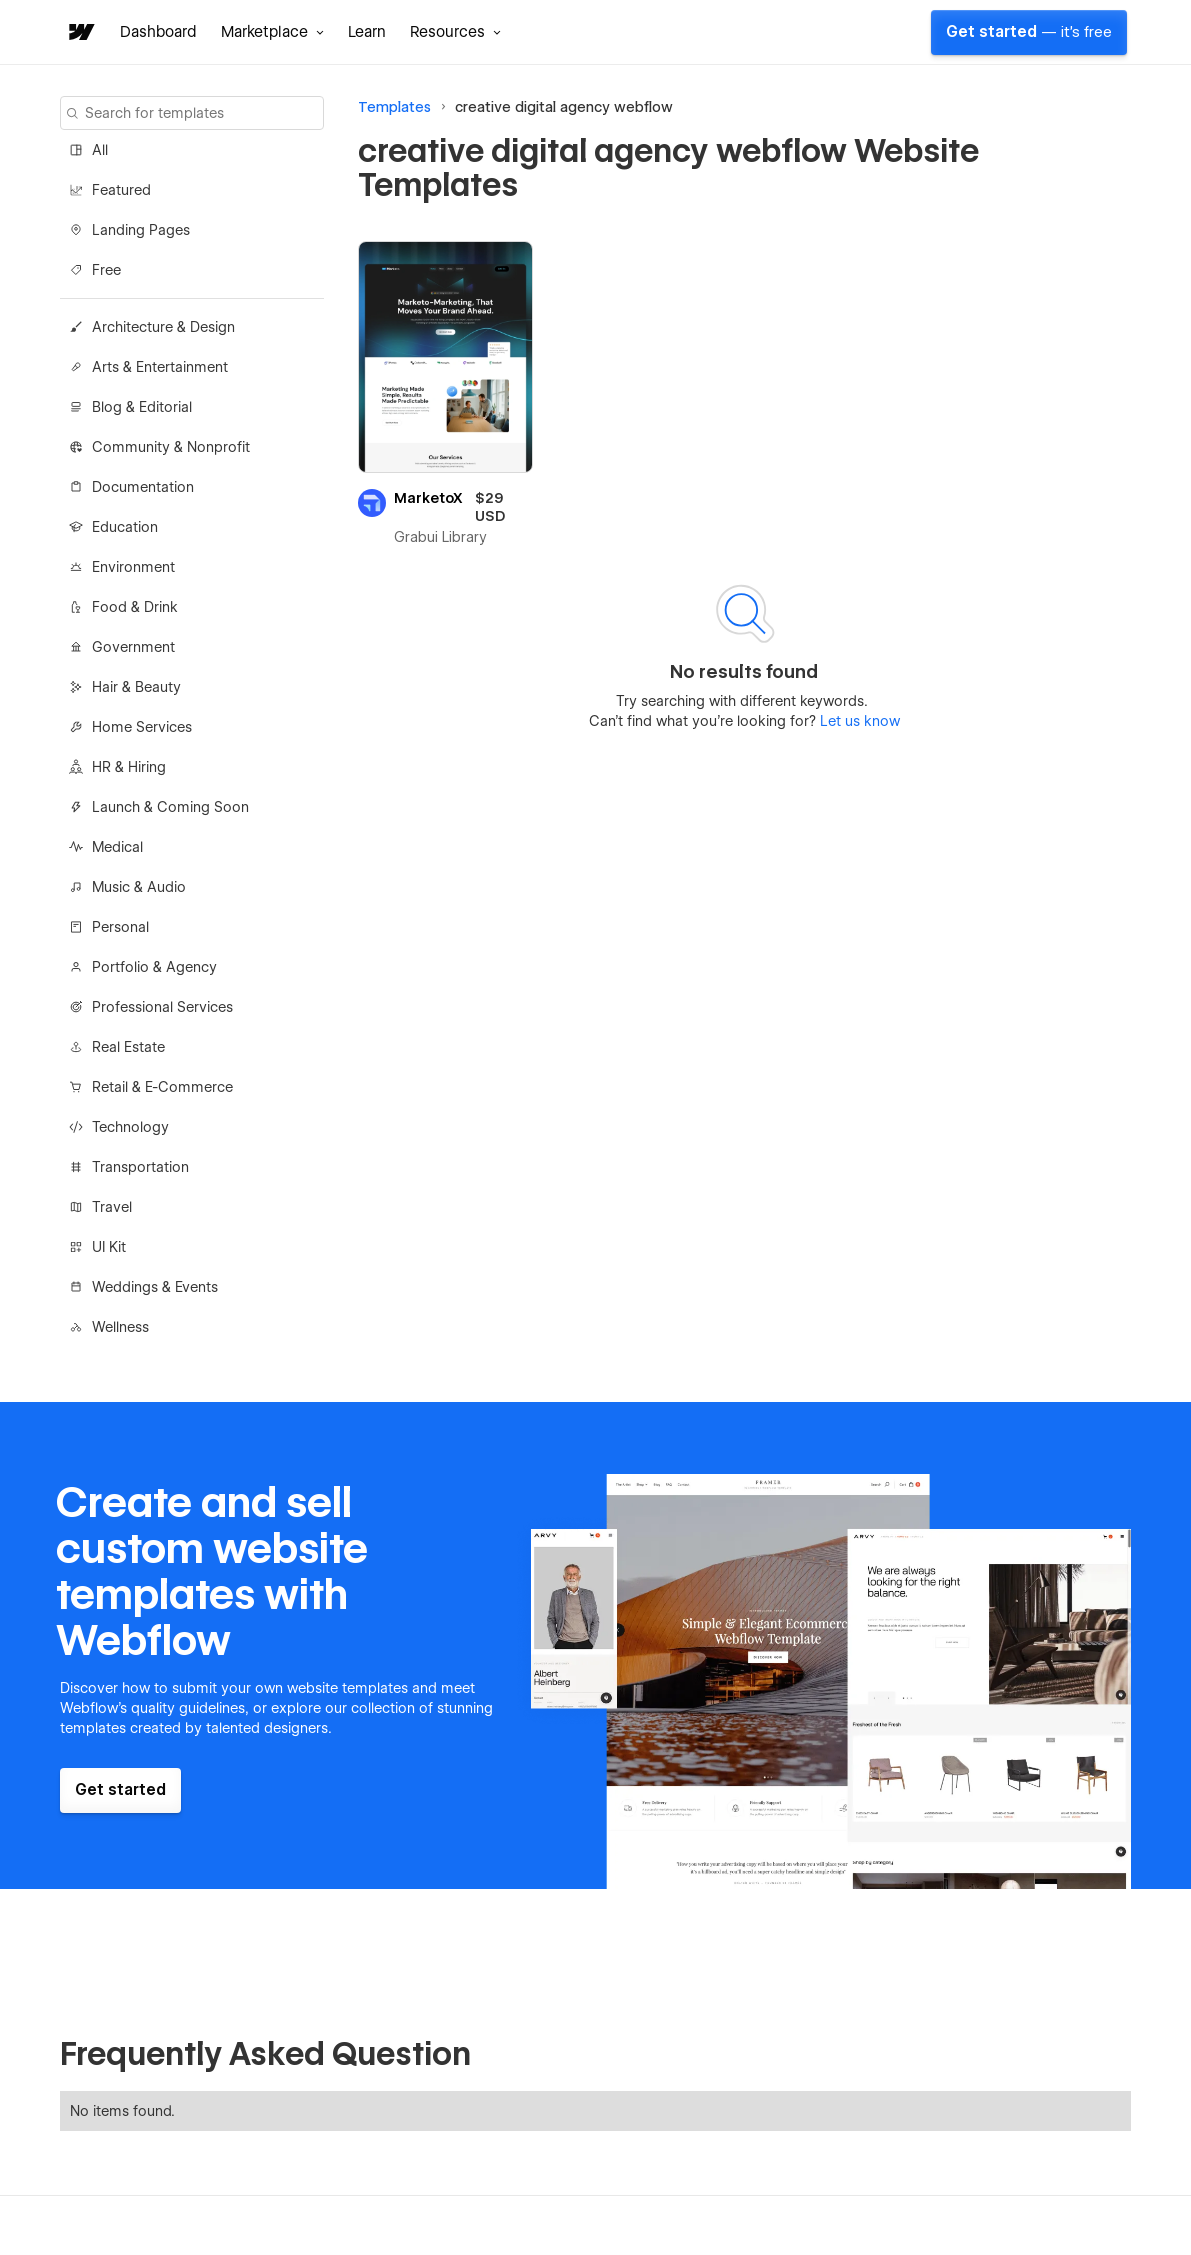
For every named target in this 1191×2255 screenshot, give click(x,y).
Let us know (858, 721)
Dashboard (158, 32)
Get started (1029, 32)
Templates (394, 107)
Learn (367, 32)
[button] (272, 32)
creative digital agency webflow (564, 107)
